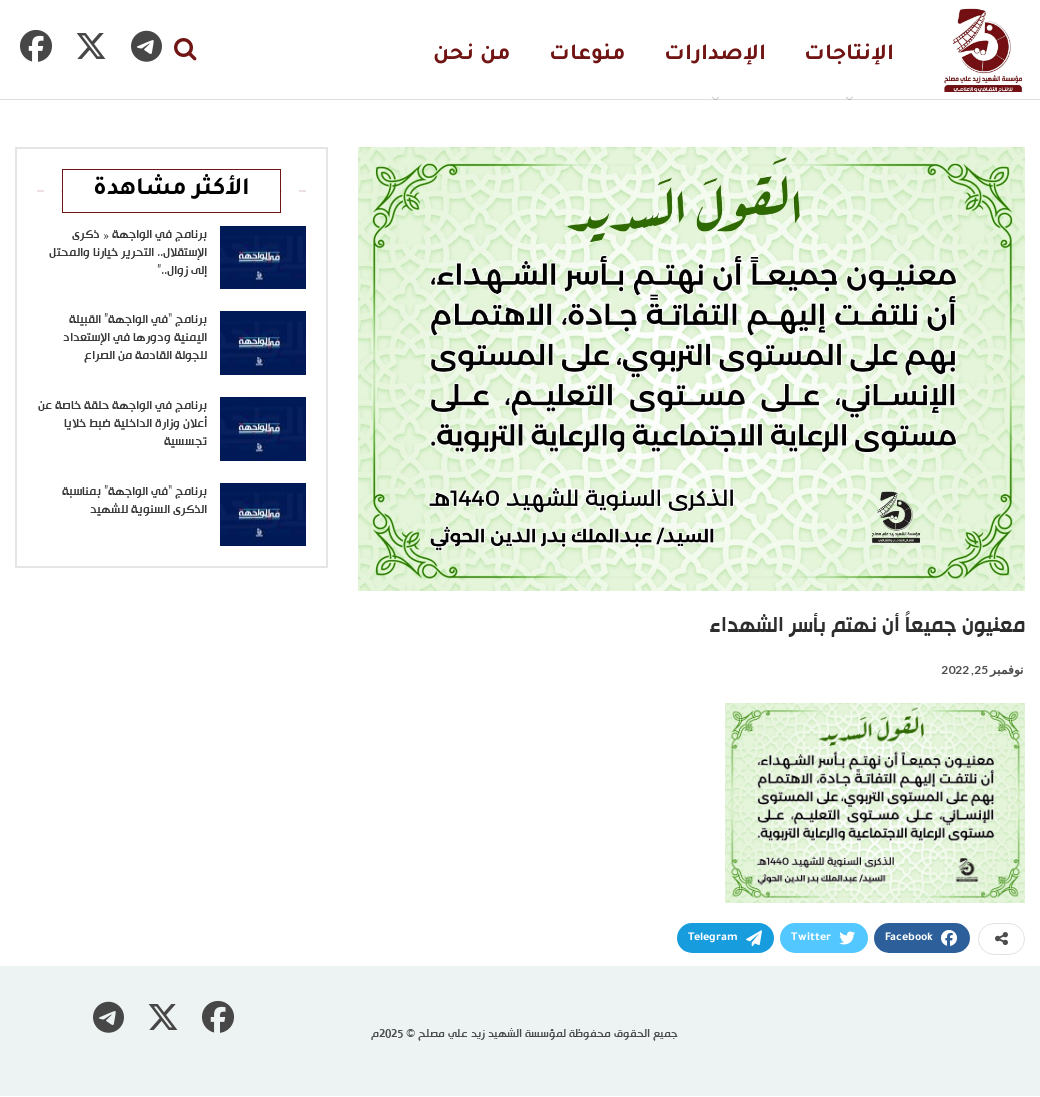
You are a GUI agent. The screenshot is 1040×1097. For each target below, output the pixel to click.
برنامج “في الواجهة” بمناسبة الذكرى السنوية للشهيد (134, 501)
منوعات (587, 55)
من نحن (472, 55)
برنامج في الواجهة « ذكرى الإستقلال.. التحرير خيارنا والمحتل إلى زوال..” (128, 253)
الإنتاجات (849, 55)
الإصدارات (715, 55)
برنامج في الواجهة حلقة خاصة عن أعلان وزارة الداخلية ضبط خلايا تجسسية (122, 424)
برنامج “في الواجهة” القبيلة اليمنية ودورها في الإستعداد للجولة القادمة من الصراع (135, 338)
